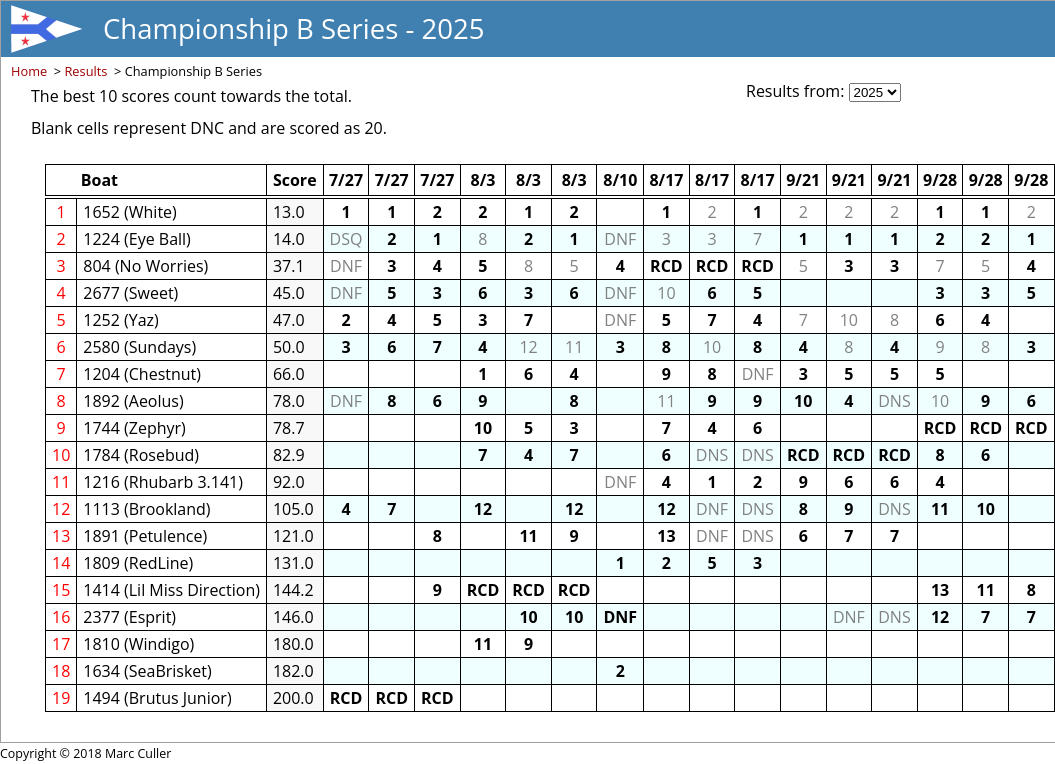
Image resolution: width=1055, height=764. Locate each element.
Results (85, 71)
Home (29, 71)
